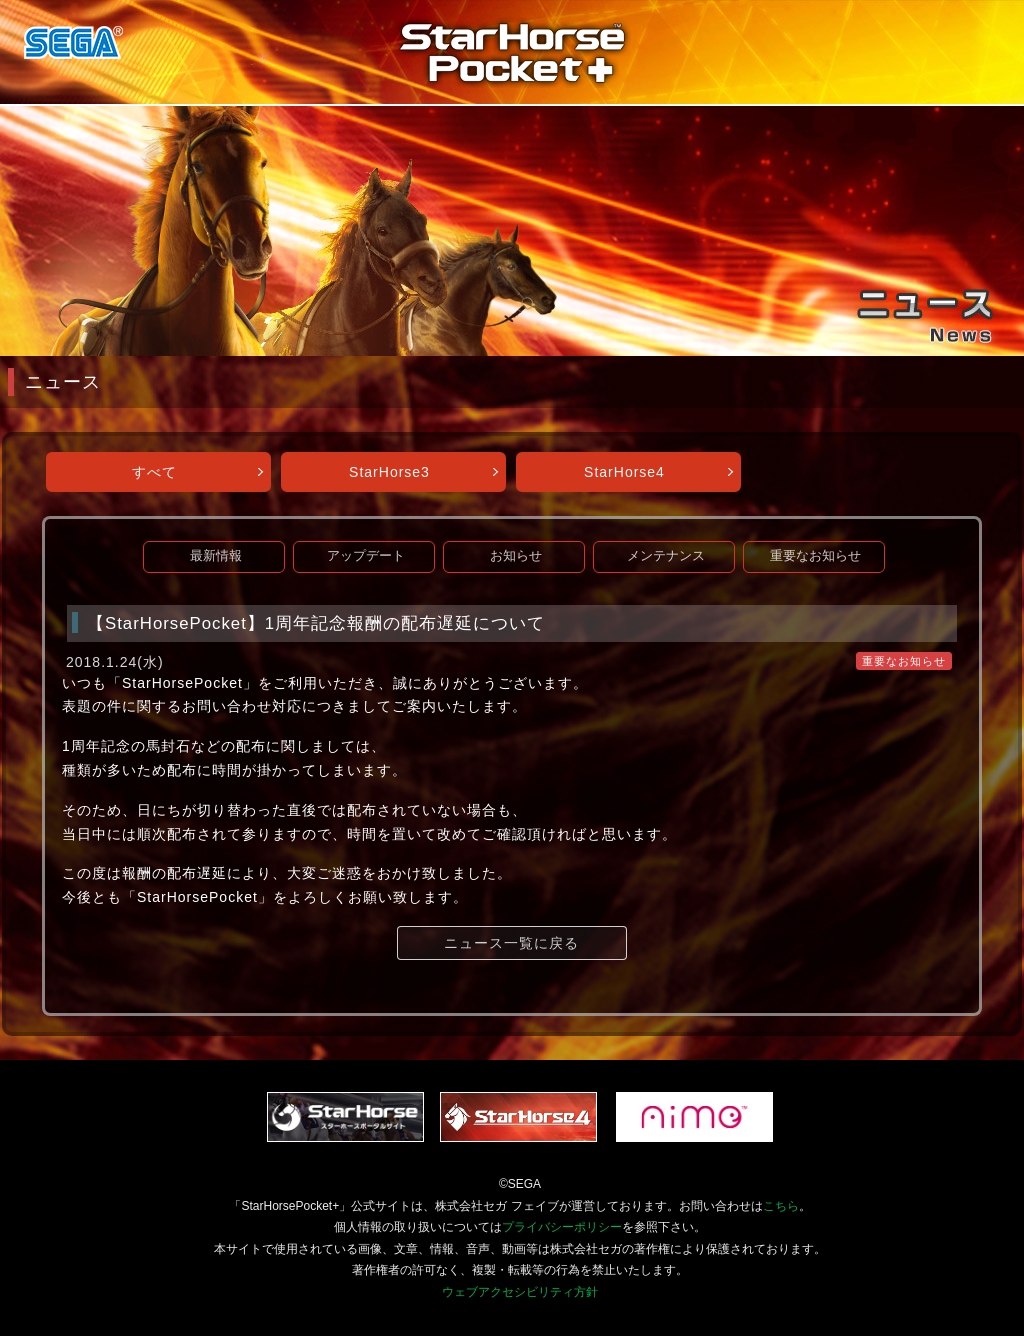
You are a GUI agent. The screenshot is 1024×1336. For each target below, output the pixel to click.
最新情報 (216, 556)
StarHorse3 (389, 472)
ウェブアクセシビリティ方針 (520, 1292)
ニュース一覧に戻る (511, 943)
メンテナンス (666, 556)
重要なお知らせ (815, 556)
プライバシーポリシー (562, 1227)
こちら (781, 1206)
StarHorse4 (624, 472)
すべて (154, 472)
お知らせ (516, 556)
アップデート (366, 556)
